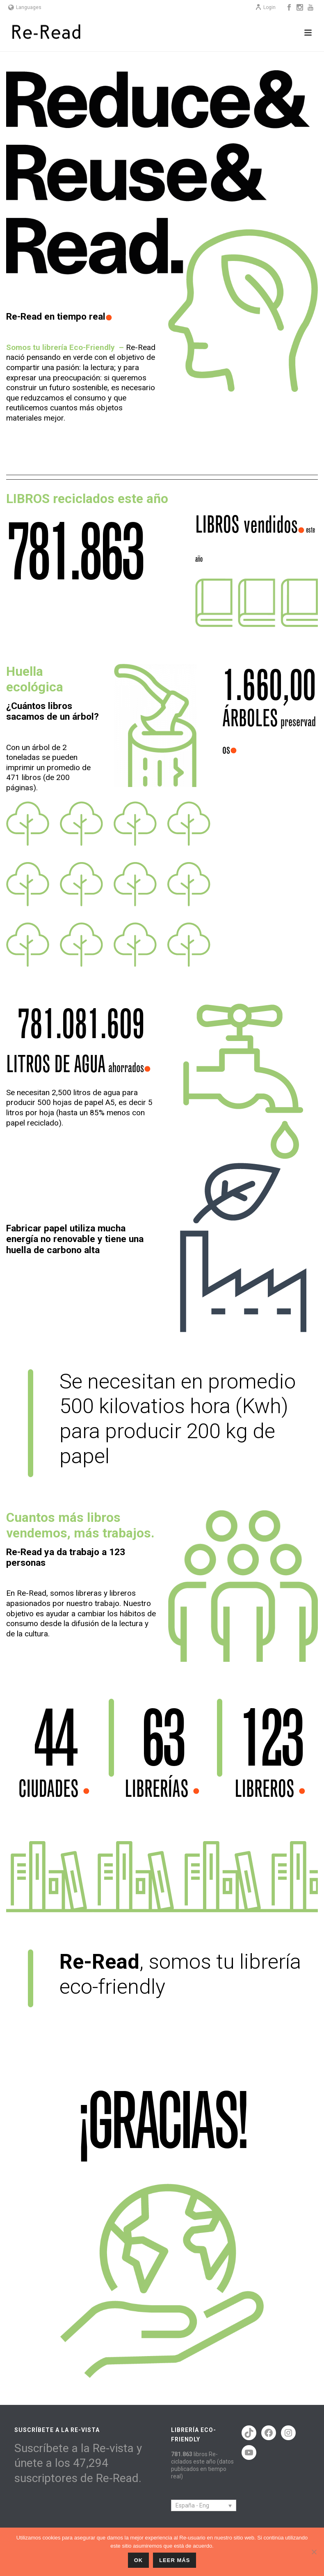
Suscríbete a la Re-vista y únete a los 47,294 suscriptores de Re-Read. (78, 2463)
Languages (24, 7)
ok (138, 2560)
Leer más (174, 2560)
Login (265, 7)
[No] (314, 2552)
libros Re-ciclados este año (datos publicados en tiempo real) (202, 2465)
